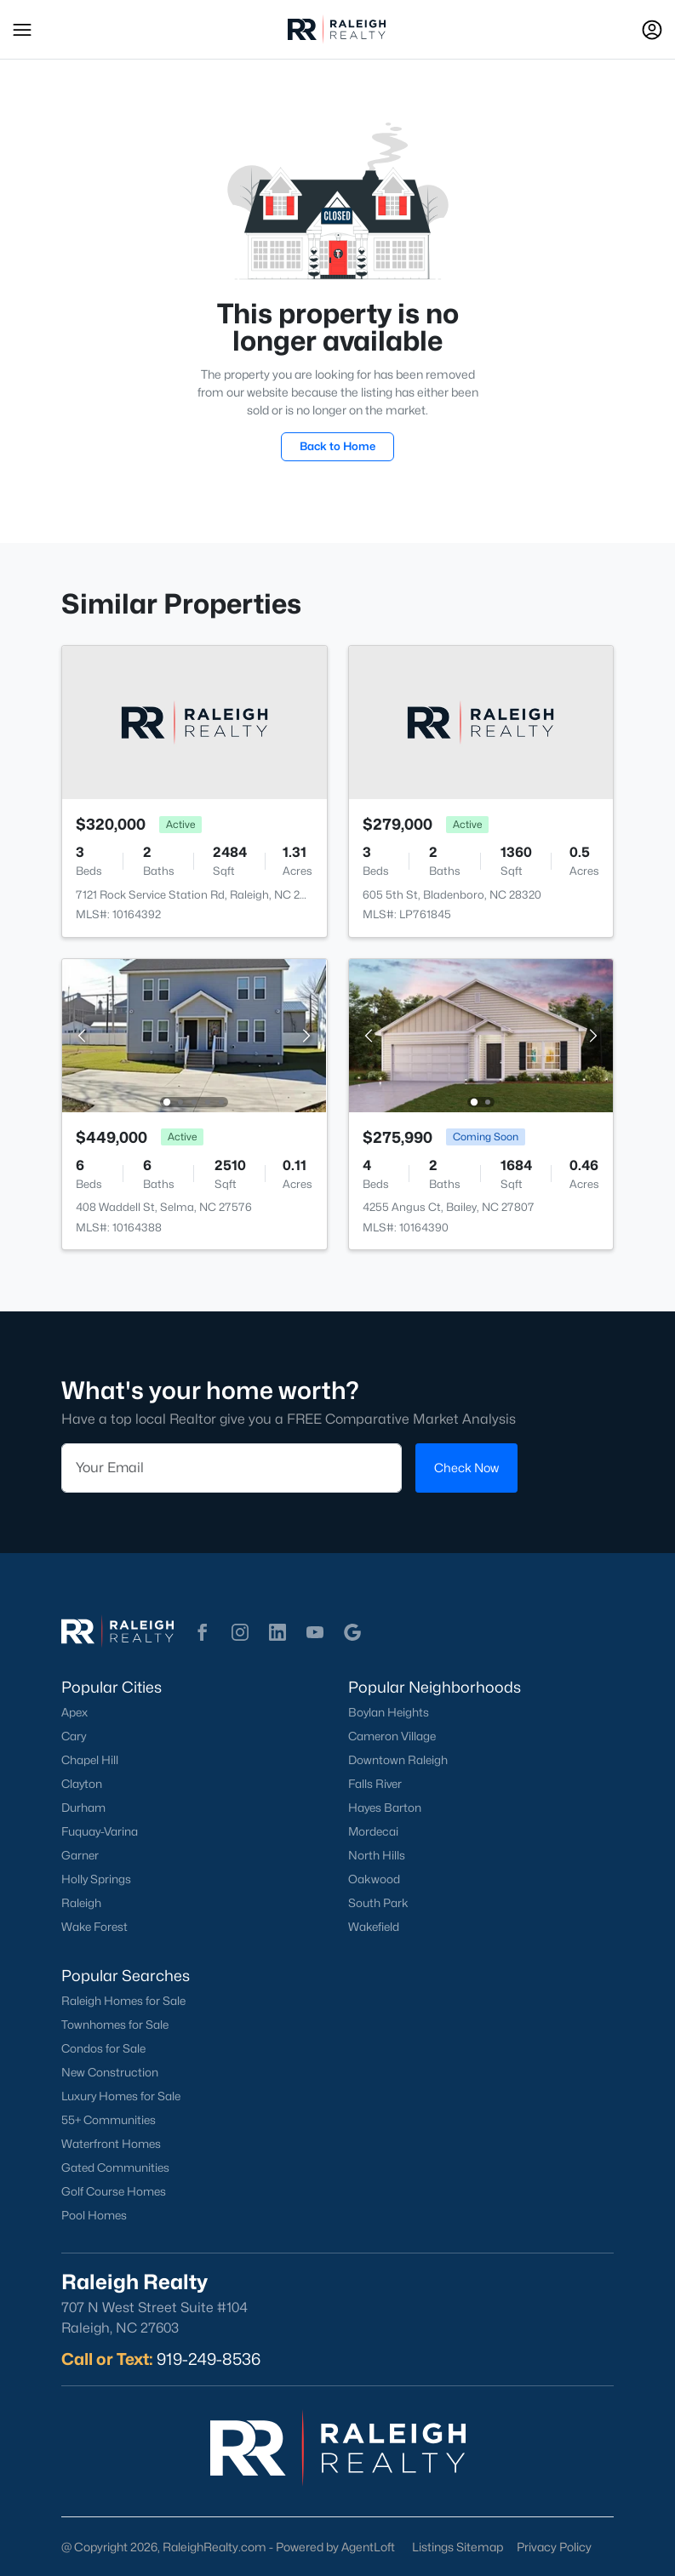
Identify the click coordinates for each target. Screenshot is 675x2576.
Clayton (81, 1784)
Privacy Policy (554, 2546)
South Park (378, 1903)
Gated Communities (115, 2167)
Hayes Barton (384, 1807)
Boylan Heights (388, 1712)
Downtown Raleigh (398, 1760)
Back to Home (337, 446)
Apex (74, 1712)
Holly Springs (96, 1879)
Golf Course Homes (113, 2191)
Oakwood (374, 1879)
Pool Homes (94, 2215)
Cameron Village (392, 1736)
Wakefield (373, 1926)
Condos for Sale (103, 2048)
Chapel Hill (89, 1760)
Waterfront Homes (111, 2143)
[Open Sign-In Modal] (652, 30)
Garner (80, 1855)
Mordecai (373, 1831)
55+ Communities (108, 2120)
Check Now (466, 1466)
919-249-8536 (208, 2359)
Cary (73, 1736)
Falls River (375, 1784)
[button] (22, 29)
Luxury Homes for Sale (120, 2096)
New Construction (109, 2072)
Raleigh (81, 1903)
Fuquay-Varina (99, 1831)
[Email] (231, 1467)
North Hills (376, 1855)
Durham (83, 1807)
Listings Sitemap (457, 2546)
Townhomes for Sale (115, 2024)
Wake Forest (94, 1926)
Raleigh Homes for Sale (123, 2001)
